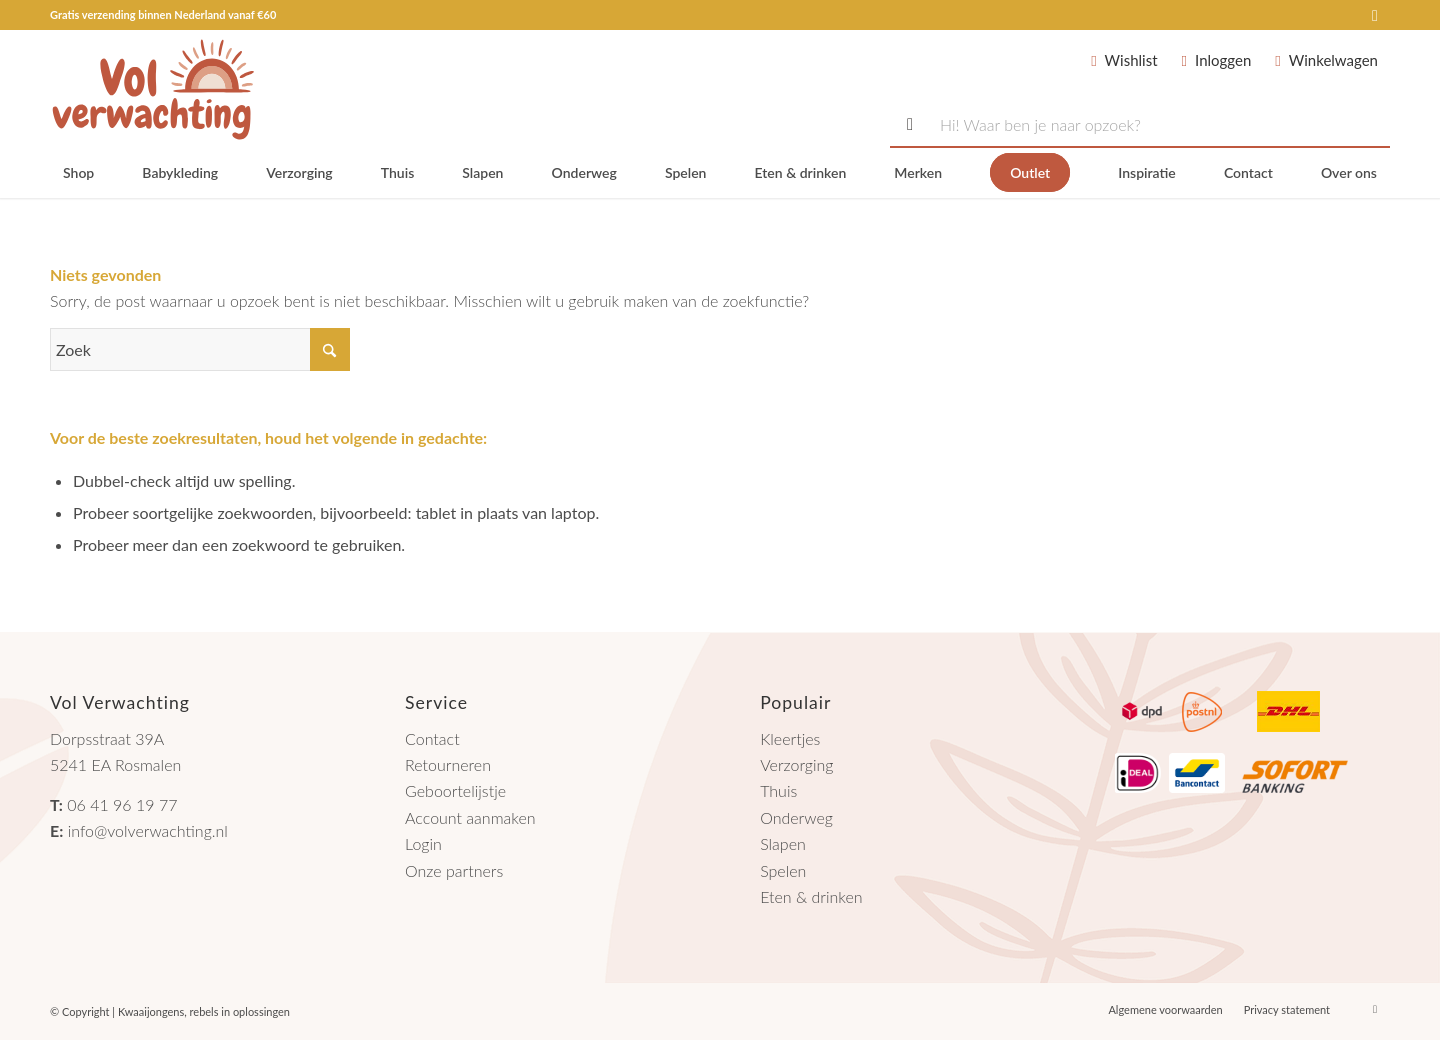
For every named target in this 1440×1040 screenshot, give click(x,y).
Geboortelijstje (455, 790)
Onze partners (454, 870)
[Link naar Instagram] (1375, 15)
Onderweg (796, 817)
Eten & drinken (811, 896)
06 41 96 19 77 (122, 804)
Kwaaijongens (151, 1011)
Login (423, 843)
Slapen (783, 843)
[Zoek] (200, 349)
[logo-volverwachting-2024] (153, 89)
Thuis (778, 790)
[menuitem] (78, 173)
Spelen (783, 870)
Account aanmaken (470, 817)
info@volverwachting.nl (148, 830)
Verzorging (796, 764)
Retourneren (448, 764)
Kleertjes (790, 738)
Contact (432, 738)
